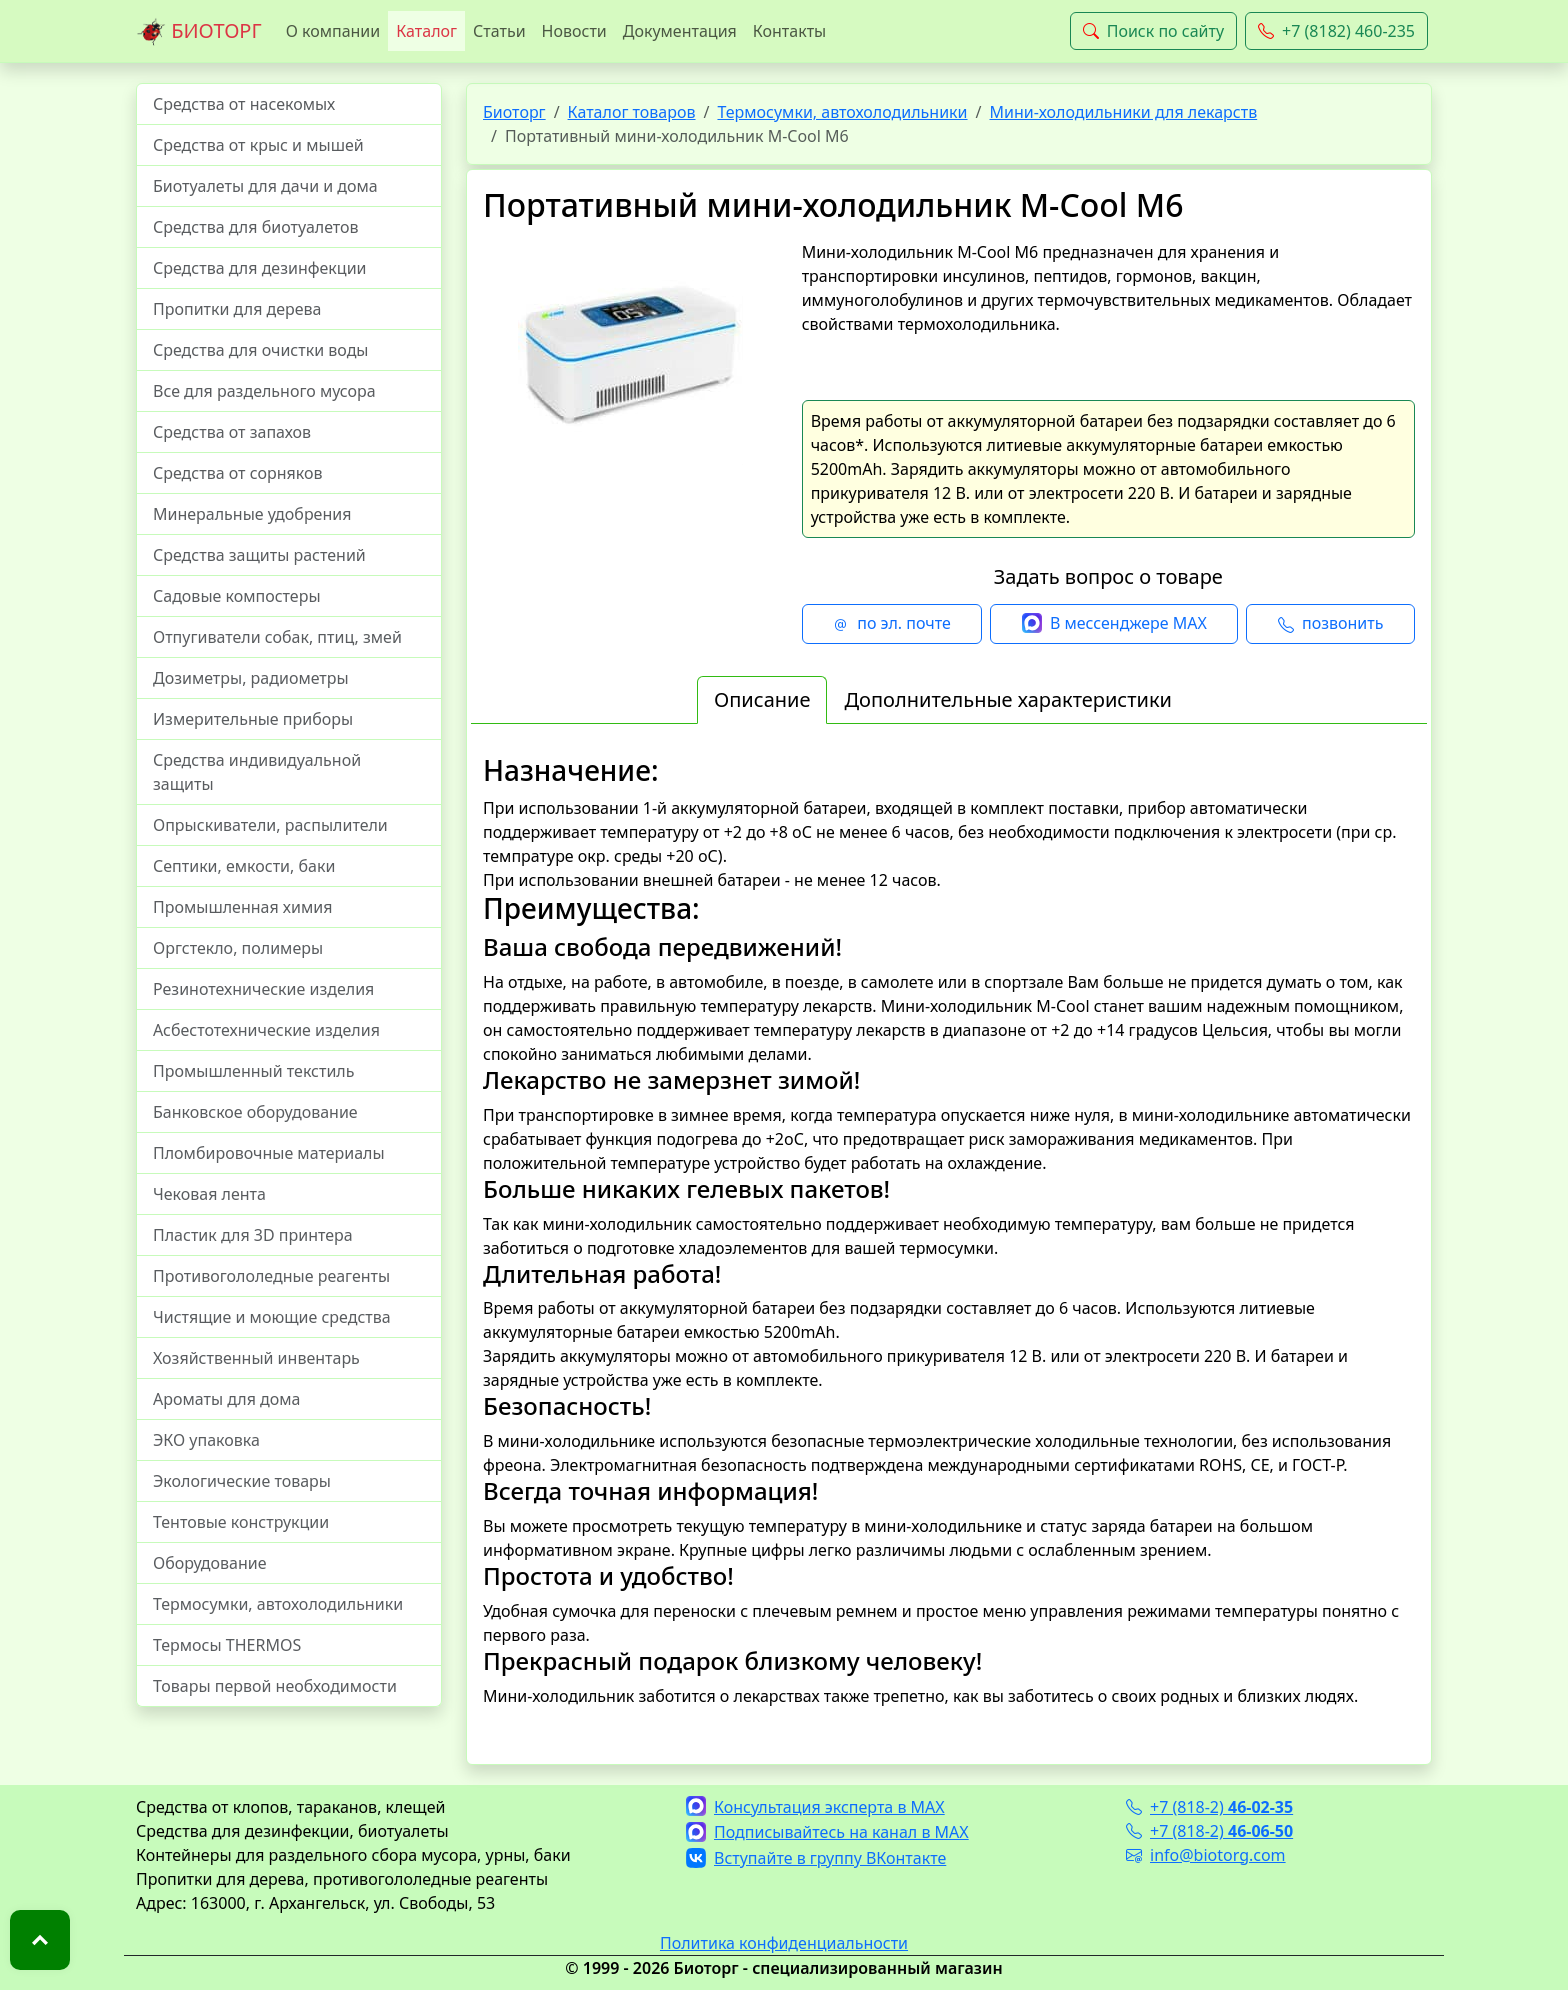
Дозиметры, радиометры (251, 678)
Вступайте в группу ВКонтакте (816, 1858)
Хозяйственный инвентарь (256, 1358)
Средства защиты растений (259, 555)
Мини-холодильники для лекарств (1124, 112)
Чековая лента (209, 1194)
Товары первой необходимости (275, 1686)
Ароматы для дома (227, 1399)
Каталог (426, 31)
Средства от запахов (232, 432)
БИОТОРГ (199, 32)
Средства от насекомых (244, 104)
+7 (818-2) (1209, 1807)
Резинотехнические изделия (263, 989)
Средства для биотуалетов (256, 227)
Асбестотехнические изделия (266, 1030)
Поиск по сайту (1153, 31)
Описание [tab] (762, 699)
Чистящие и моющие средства (272, 1317)
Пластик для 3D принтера (253, 1235)
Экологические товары (242, 1481)
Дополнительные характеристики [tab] (1008, 699)
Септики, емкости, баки (244, 866)
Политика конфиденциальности (784, 1943)
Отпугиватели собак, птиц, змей (277, 637)
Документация (680, 31)
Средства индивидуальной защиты (257, 772)
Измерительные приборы (253, 719)
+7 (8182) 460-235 (1336, 31)
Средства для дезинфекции (260, 268)
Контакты (789, 31)
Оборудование (210, 1563)
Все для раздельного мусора (264, 391)
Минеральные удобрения (252, 514)
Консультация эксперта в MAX (815, 1807)
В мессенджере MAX (1114, 624)
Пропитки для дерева (237, 309)
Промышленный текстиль (253, 1071)
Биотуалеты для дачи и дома (265, 186)
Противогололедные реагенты (271, 1276)
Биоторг (514, 112)
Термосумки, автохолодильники (278, 1604)
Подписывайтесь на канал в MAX (827, 1832)
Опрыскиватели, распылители (270, 825)
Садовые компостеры (237, 596)
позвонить (1330, 624)
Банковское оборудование (255, 1112)
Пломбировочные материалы (269, 1153)
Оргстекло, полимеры (238, 948)
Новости (574, 31)
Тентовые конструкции (241, 1522)
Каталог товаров (632, 112)
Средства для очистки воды (261, 350)
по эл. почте (892, 624)
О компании (333, 31)
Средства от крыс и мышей (258, 145)
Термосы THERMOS (227, 1645)
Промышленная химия (242, 907)
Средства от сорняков (237, 473)
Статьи (499, 31)
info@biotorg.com (1206, 1855)
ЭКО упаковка (206, 1440)
